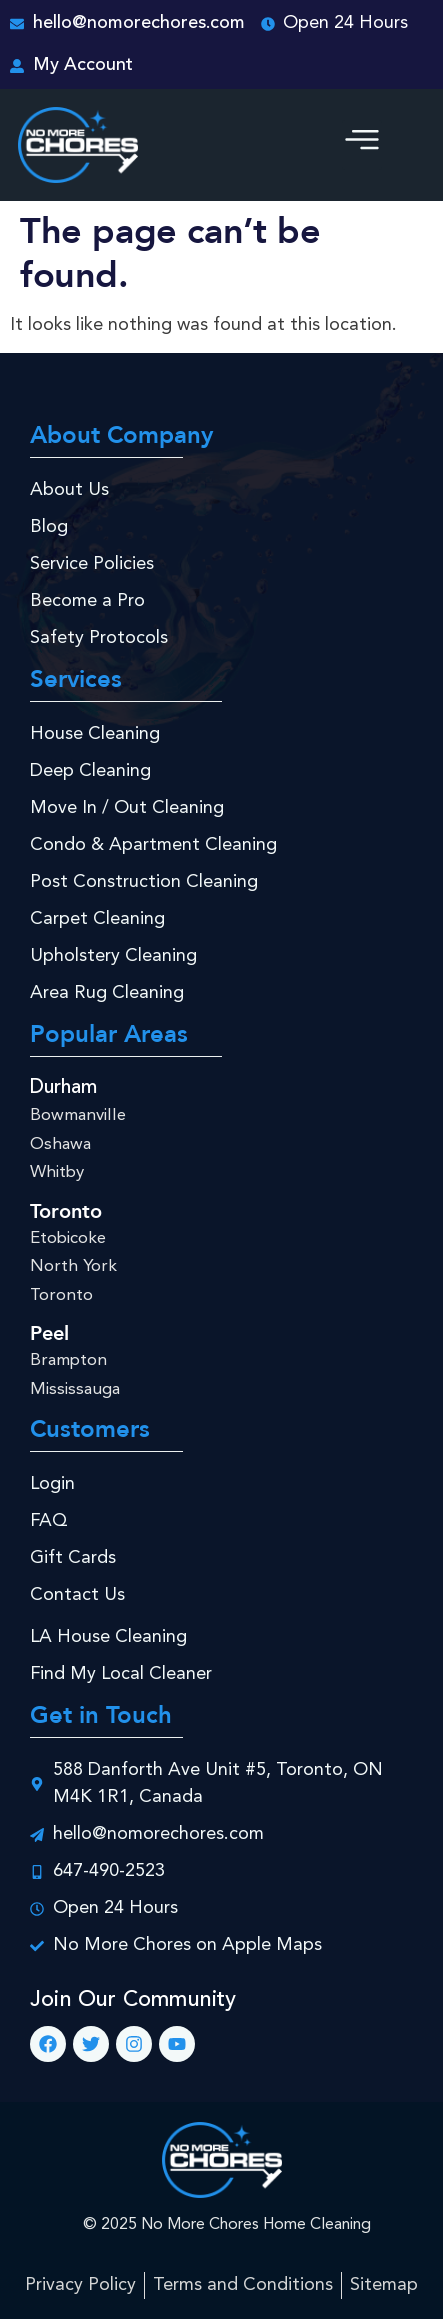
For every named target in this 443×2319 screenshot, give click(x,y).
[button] (362, 145)
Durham (63, 1088)
